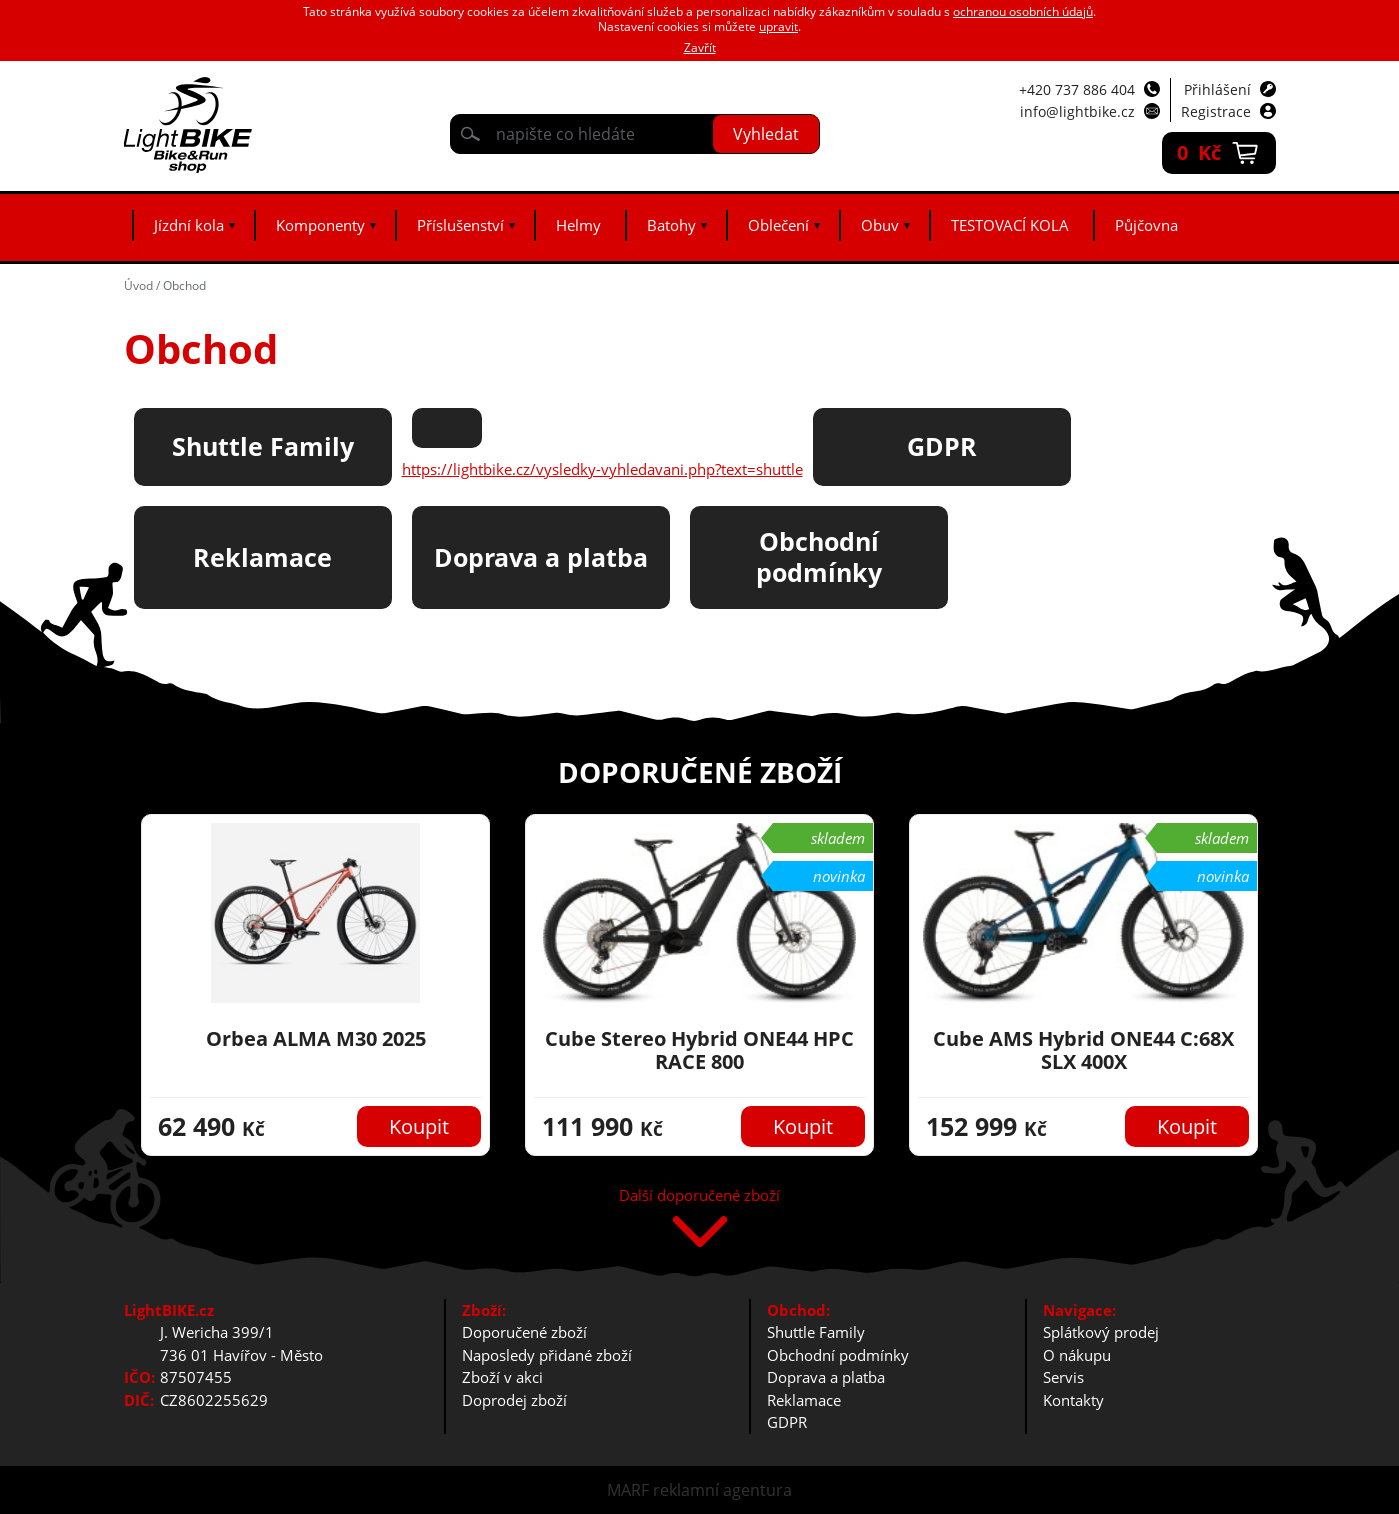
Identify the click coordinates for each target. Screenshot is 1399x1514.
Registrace (1216, 111)
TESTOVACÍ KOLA (1010, 225)
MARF (628, 1490)
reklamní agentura (722, 1490)
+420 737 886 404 (1077, 89)
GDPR (787, 1422)
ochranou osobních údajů (1023, 11)
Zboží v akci (502, 1377)
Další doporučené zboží (699, 1196)
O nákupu (1077, 1355)
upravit (778, 26)
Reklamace (804, 1400)
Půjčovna (1146, 225)
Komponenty (320, 225)
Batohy (671, 225)
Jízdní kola (189, 225)
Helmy (578, 225)
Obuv (880, 225)
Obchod (184, 285)
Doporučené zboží (524, 1332)
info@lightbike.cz (1077, 111)
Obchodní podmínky (838, 1355)
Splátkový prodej (1101, 1332)
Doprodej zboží (514, 1400)
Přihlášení (1217, 89)
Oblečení (778, 225)
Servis (1063, 1377)
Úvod (138, 285)
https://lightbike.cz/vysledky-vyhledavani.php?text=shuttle (602, 469)
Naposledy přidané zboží (547, 1355)
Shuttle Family (816, 1332)
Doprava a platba (826, 1377)
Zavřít (700, 47)
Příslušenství (460, 225)
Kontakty (1073, 1400)
